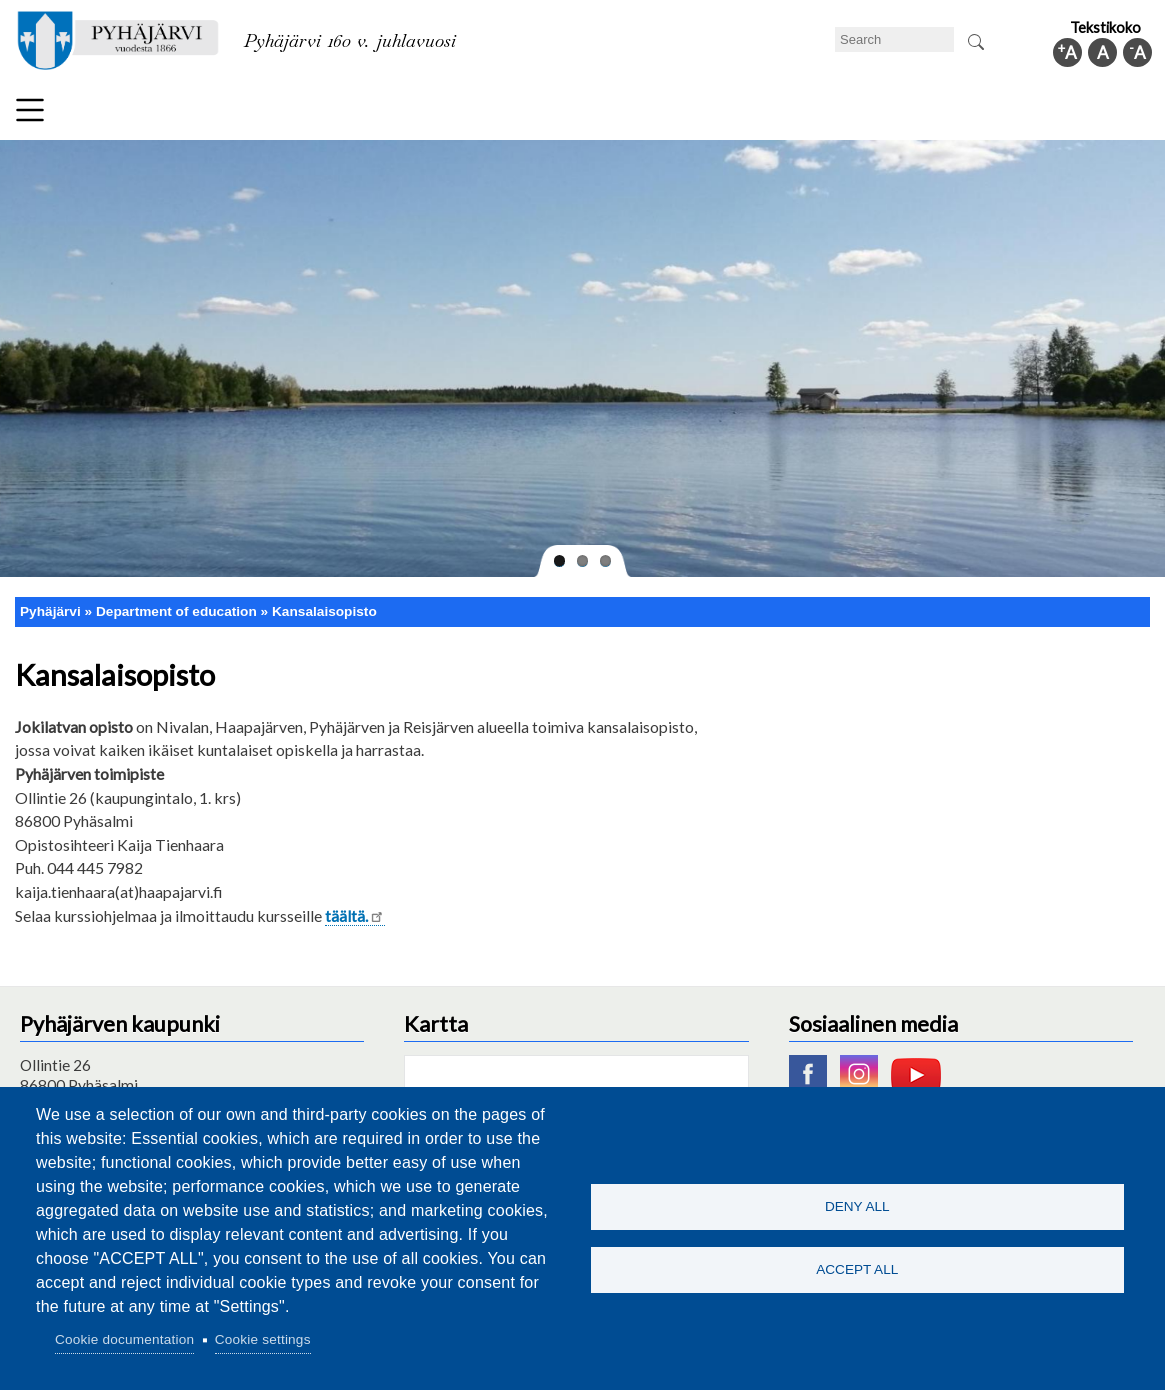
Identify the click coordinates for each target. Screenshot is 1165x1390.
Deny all (857, 1205)
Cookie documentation (124, 1339)
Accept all (857, 1270)
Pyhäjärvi (50, 611)
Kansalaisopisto (324, 611)
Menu (30, 110)
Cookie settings (263, 1339)
